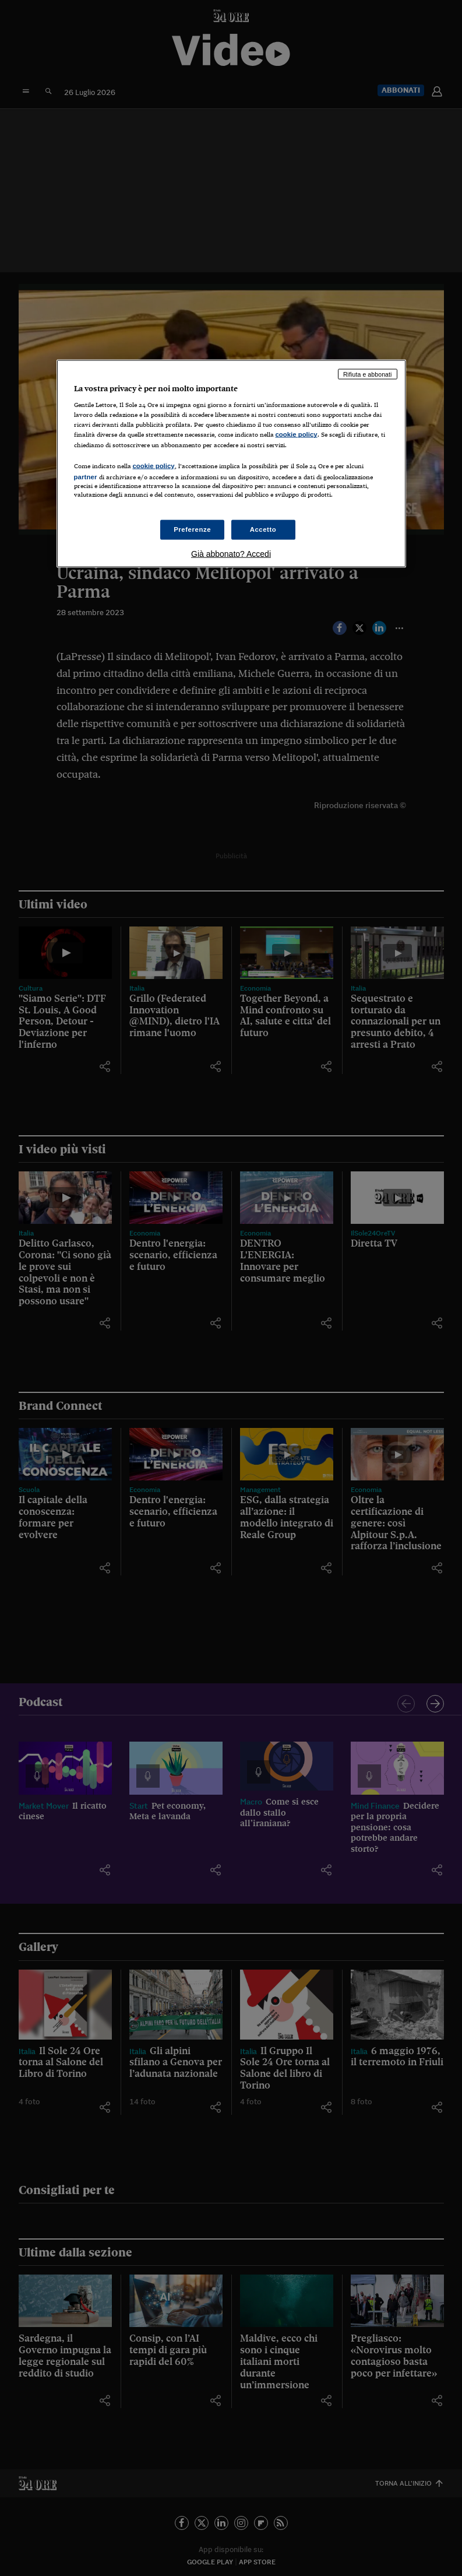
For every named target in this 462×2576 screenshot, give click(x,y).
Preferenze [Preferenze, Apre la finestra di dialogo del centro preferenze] (192, 529)
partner (85, 476)
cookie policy (297, 434)
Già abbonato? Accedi (231, 553)
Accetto (263, 529)
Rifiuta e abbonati (367, 373)
